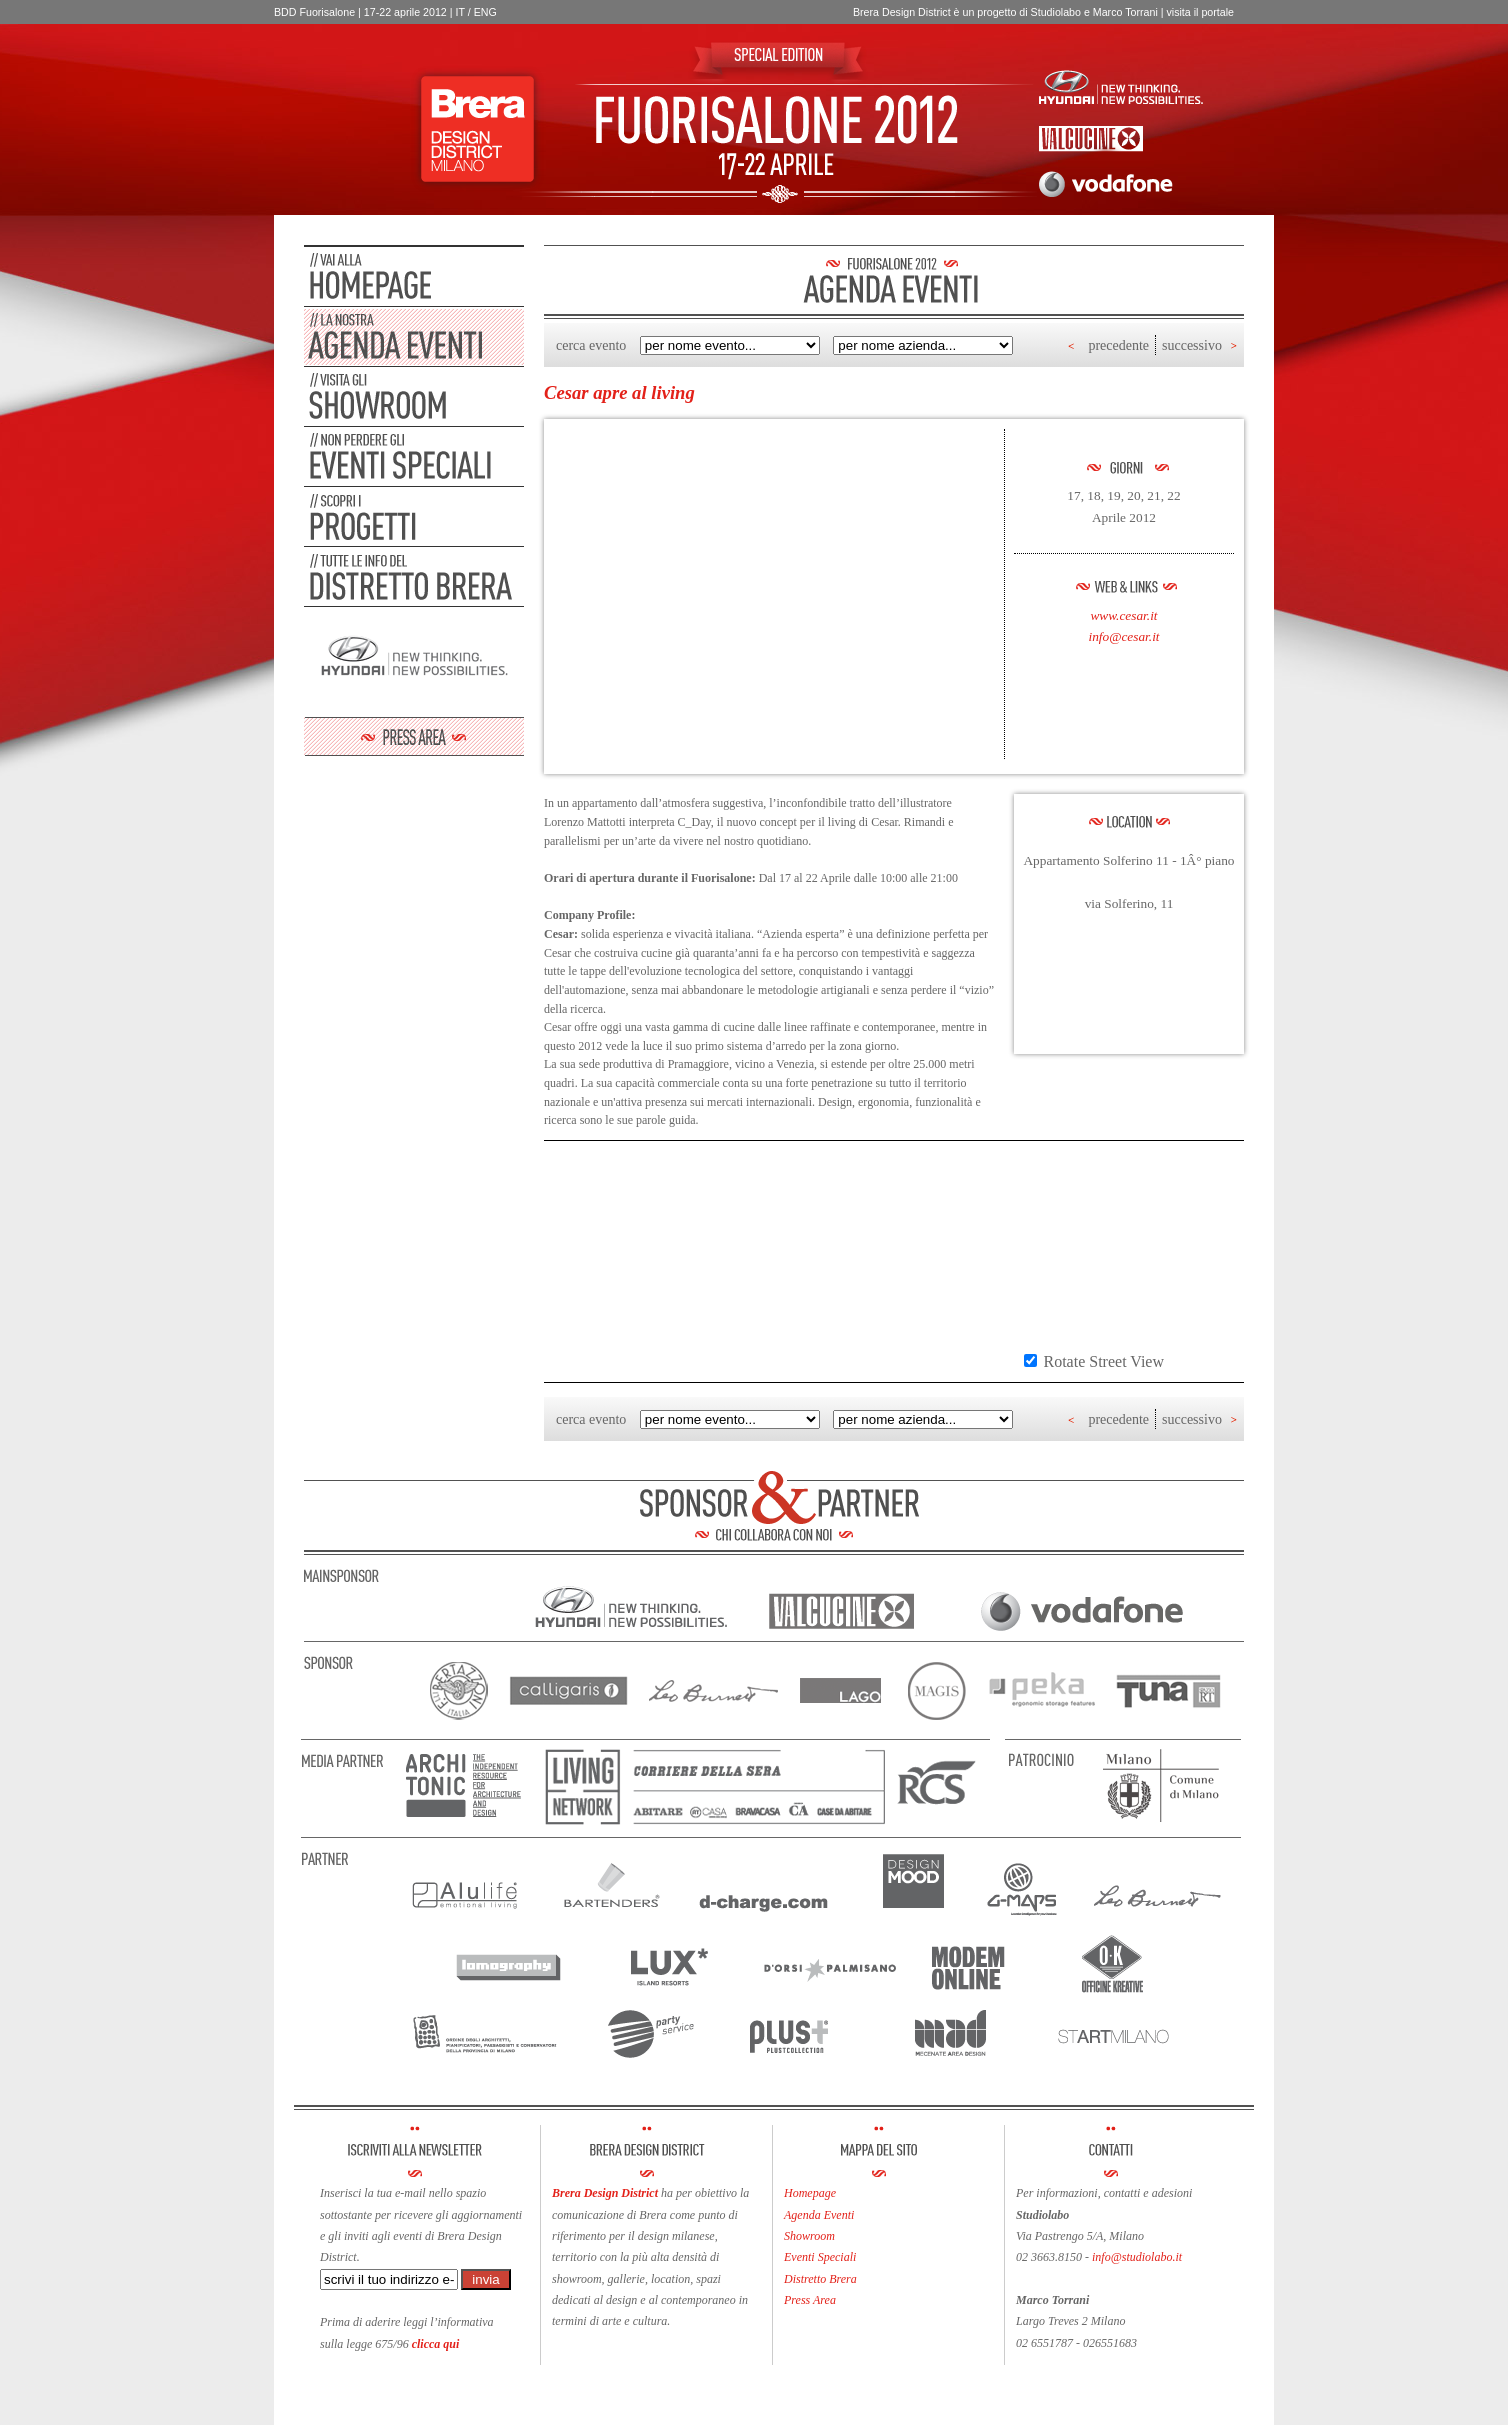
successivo (1192, 345)
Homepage (810, 2193)
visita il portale (1200, 12)
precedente (1118, 345)
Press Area (810, 2300)
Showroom (809, 2236)
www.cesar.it (1123, 615)
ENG (485, 12)
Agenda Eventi (819, 2215)
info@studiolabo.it (1137, 2257)
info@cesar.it (1123, 636)
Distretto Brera (820, 2279)
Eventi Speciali (820, 2257)
